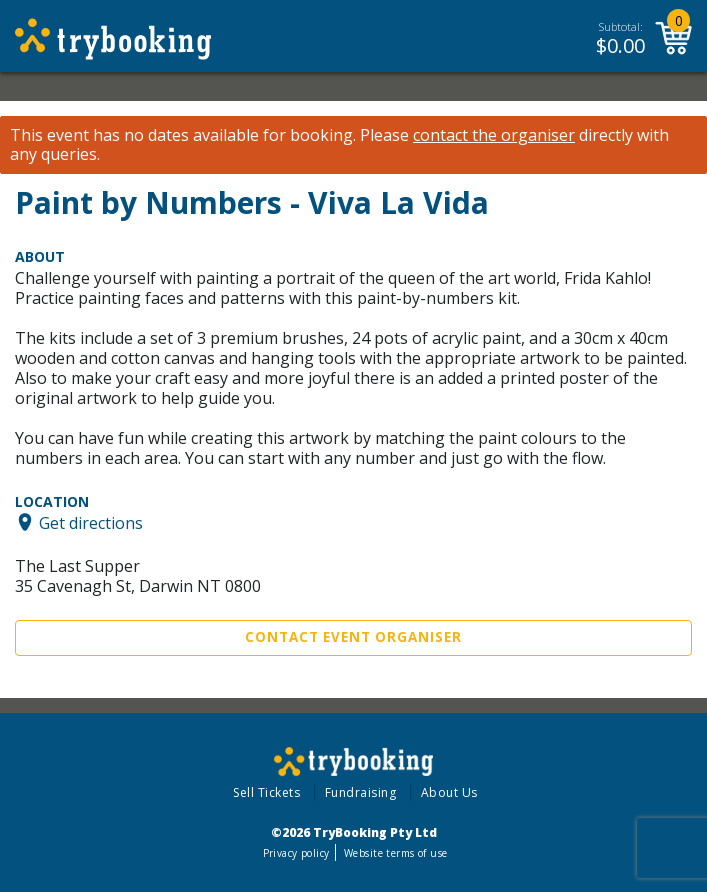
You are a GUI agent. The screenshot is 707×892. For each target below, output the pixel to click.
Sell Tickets (266, 792)
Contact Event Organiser (353, 637)
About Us (449, 792)
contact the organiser (494, 135)
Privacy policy (296, 853)
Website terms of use (395, 853)
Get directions (91, 522)
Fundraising (361, 792)
